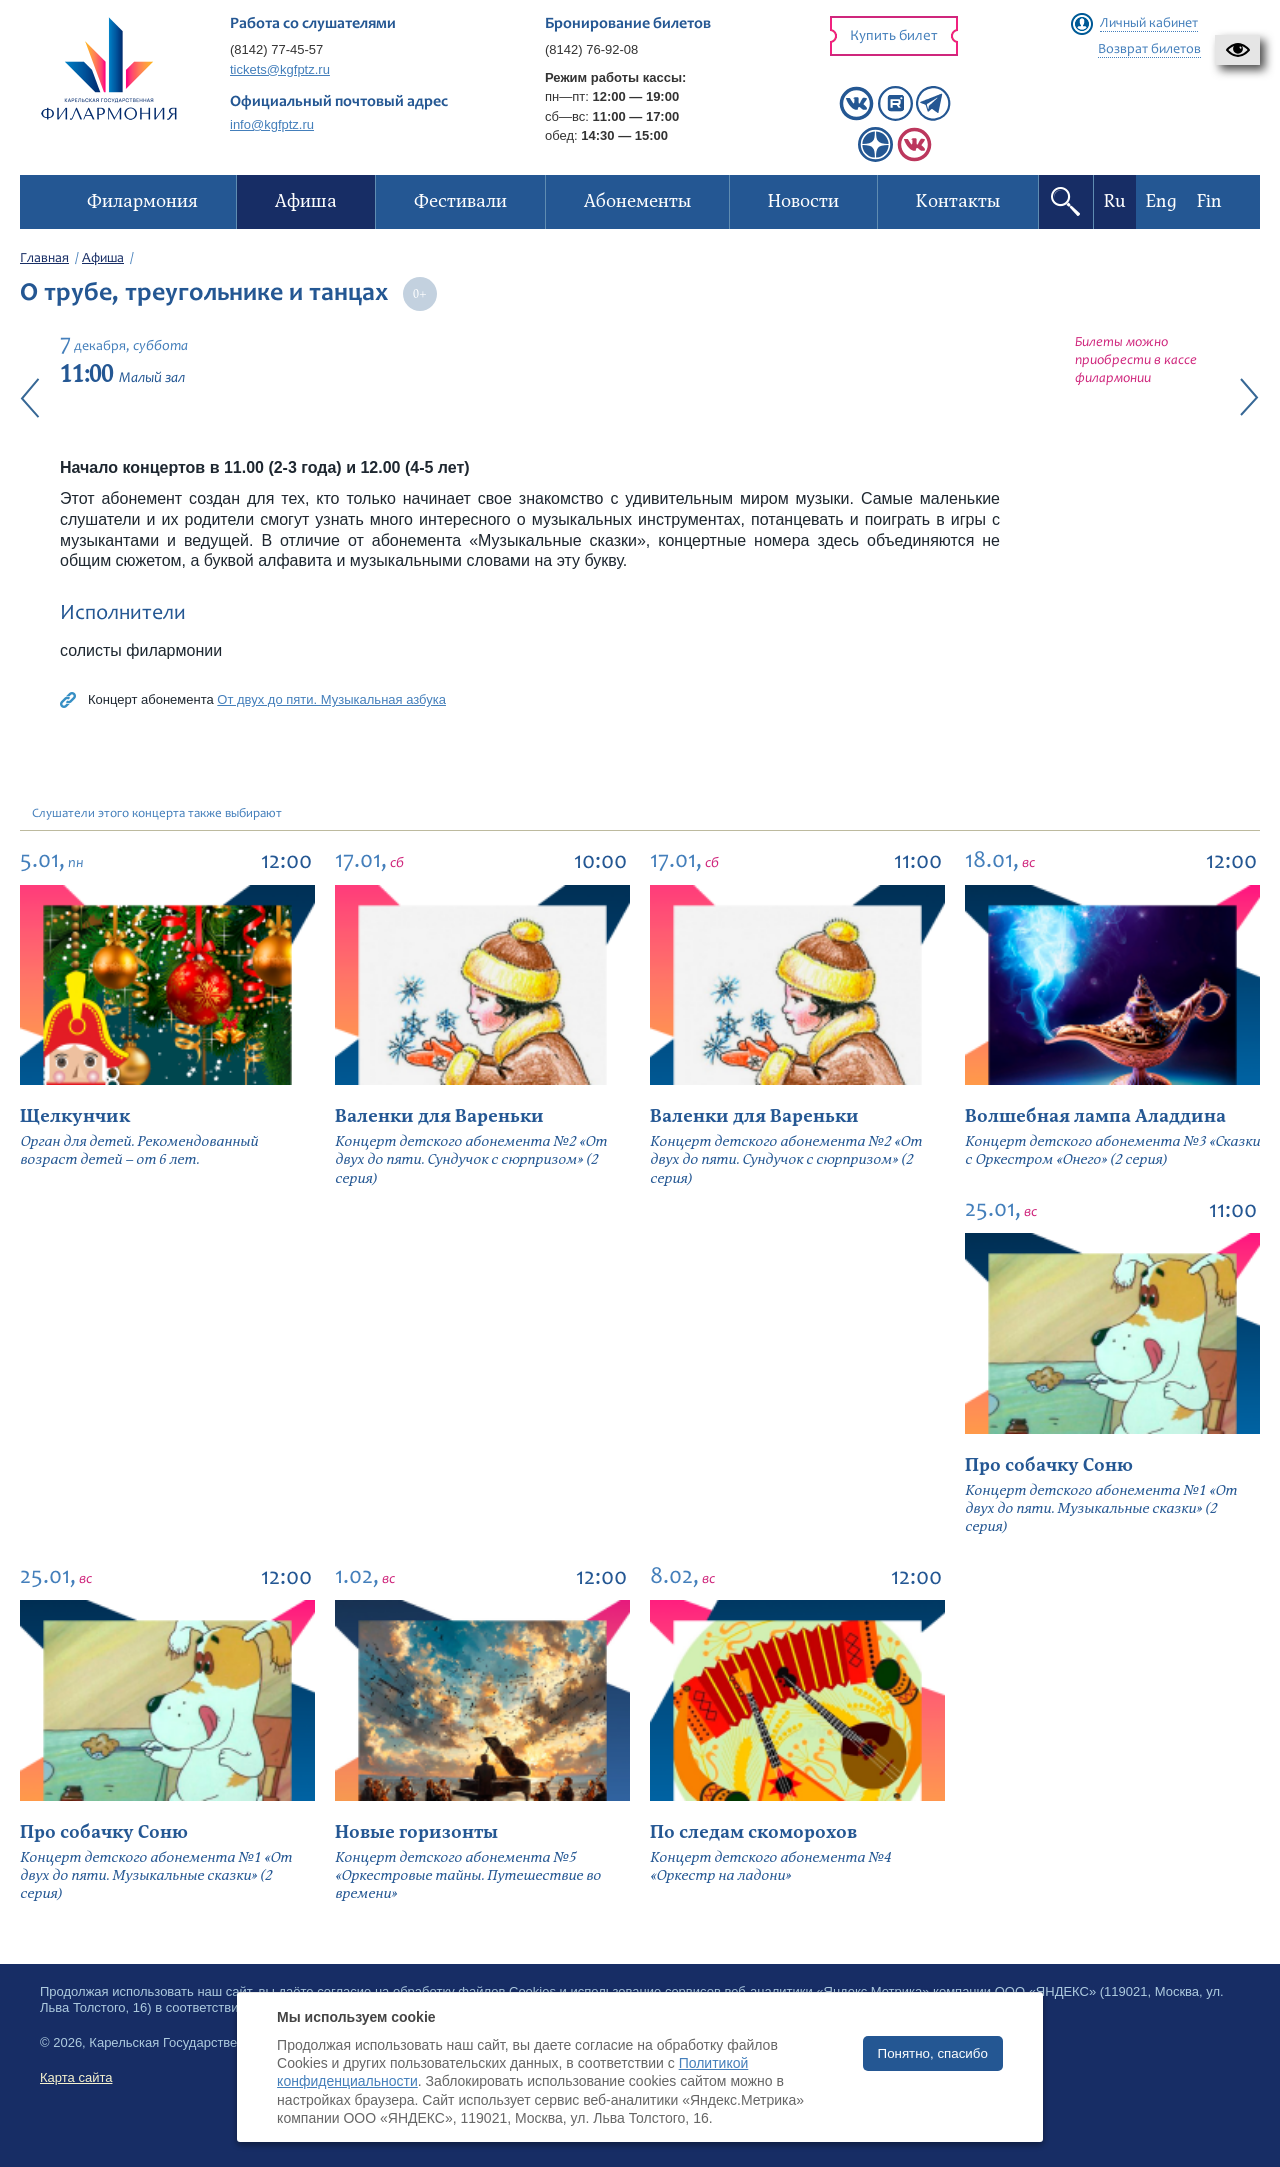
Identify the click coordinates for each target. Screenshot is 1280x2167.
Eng (1161, 201)
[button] (1237, 50)
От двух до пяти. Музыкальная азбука (331, 699)
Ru (1115, 201)
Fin (1209, 201)
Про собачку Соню (1049, 1465)
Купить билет (894, 36)
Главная (44, 259)
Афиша (103, 259)
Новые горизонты (416, 1832)
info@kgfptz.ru (272, 124)
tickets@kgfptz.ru (280, 69)
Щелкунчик (75, 1116)
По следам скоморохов (753, 1832)
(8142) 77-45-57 (276, 49)
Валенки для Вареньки (439, 1116)
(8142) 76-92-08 (591, 49)
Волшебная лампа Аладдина (1095, 1116)
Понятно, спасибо (933, 2053)
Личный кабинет (1149, 24)
